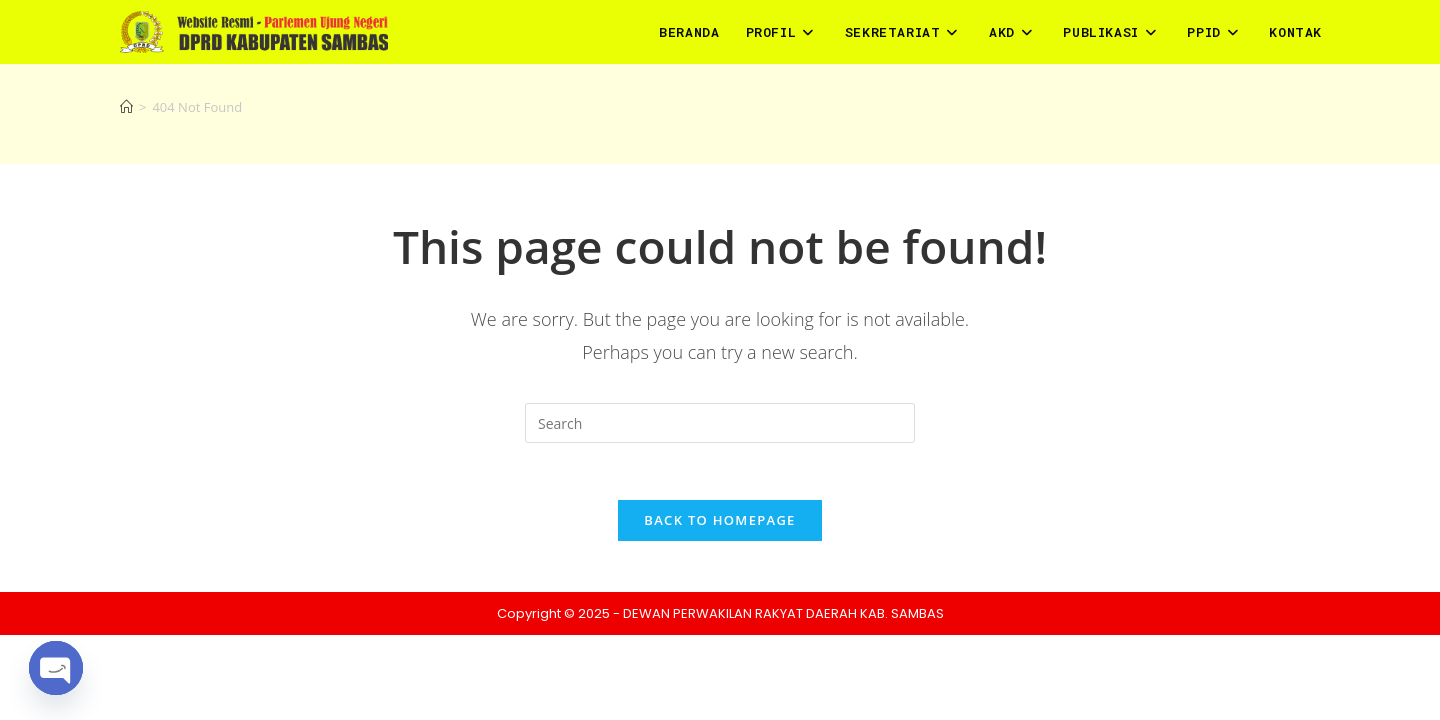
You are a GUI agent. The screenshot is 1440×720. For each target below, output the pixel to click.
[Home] (126, 107)
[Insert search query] (720, 423)
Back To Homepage (719, 524)
